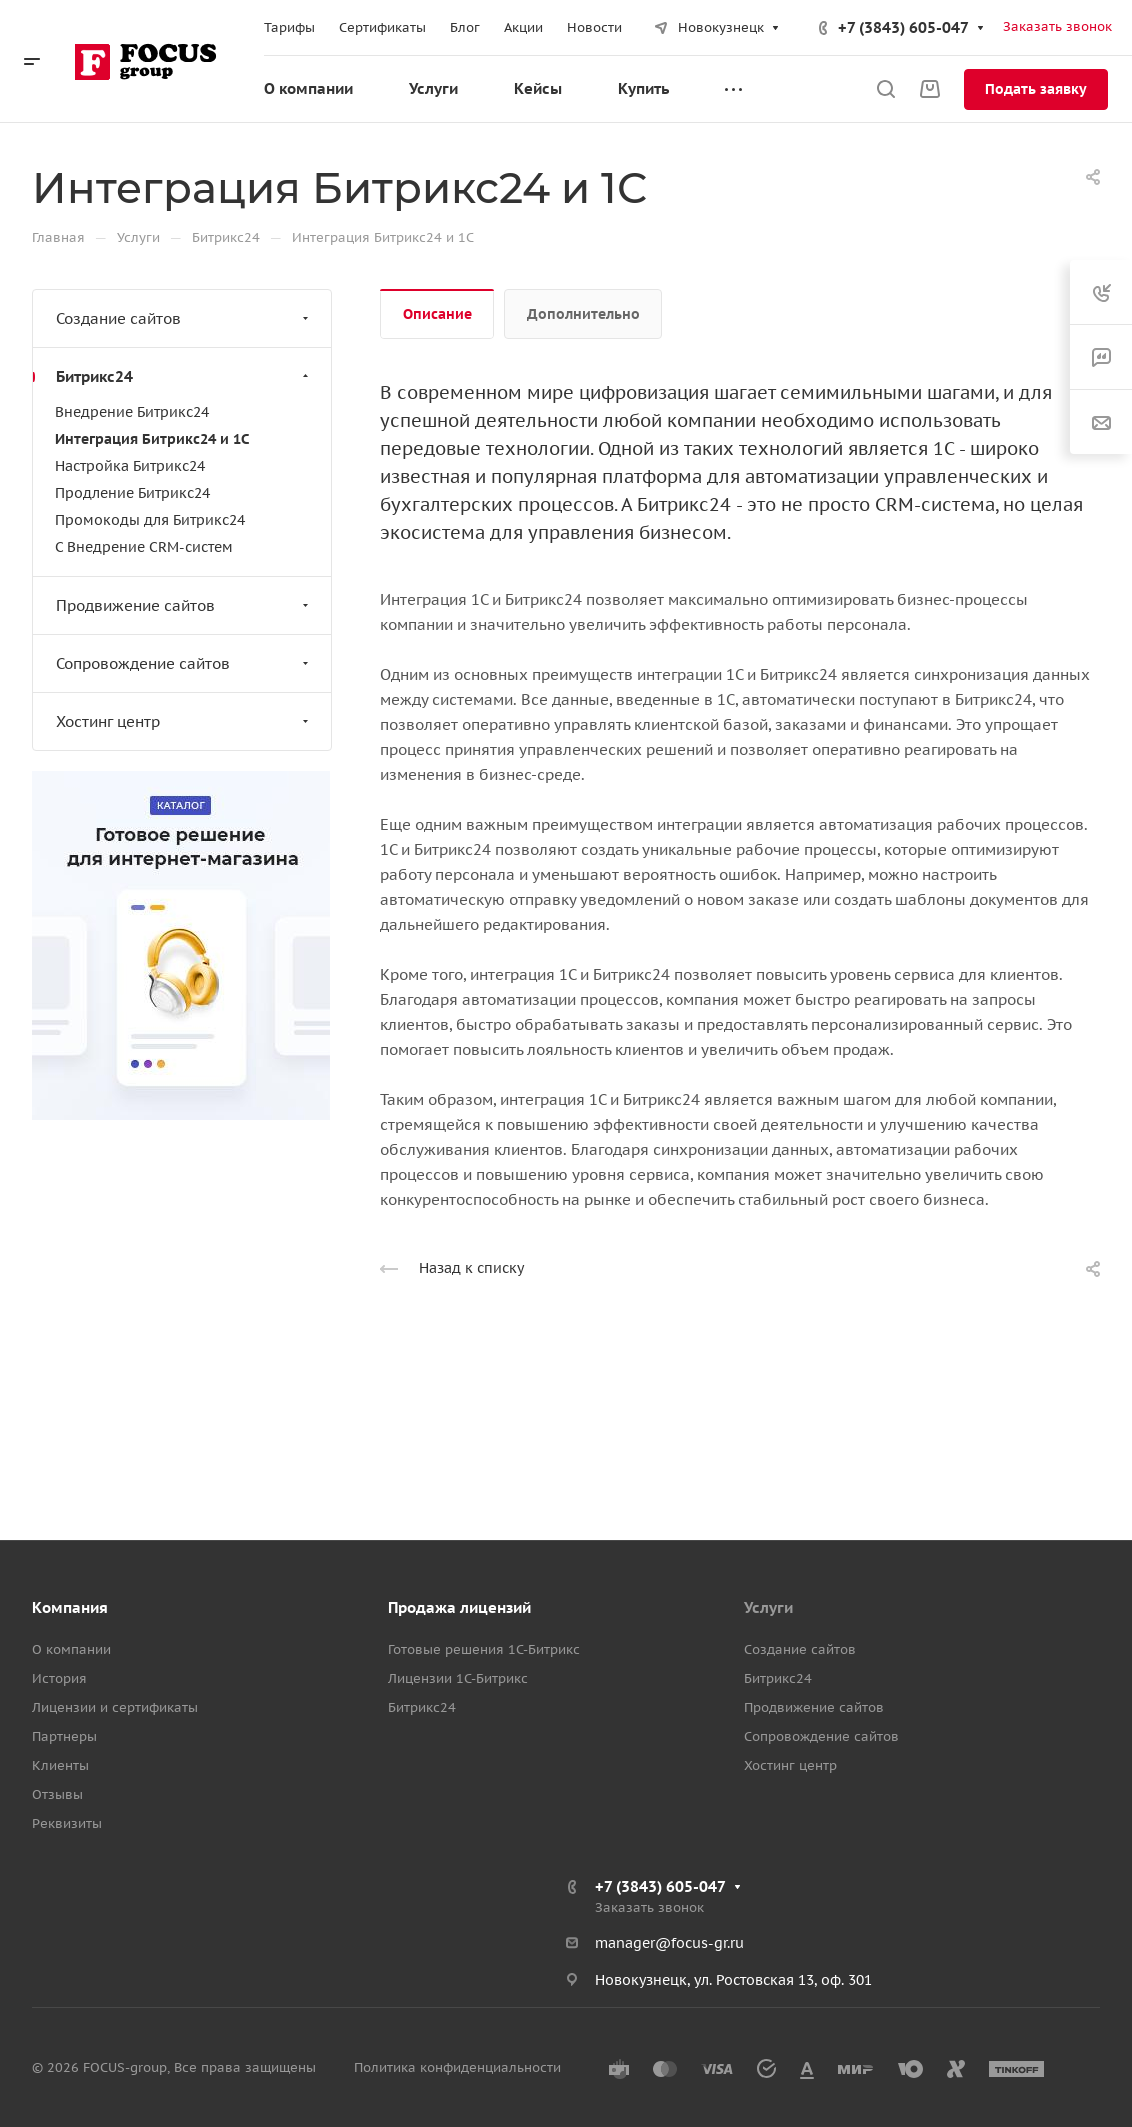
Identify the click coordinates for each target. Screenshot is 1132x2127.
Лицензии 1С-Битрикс (458, 1678)
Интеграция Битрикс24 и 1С (152, 439)
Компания (70, 1607)
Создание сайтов (184, 318)
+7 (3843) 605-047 (903, 27)
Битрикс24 (184, 376)
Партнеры (64, 1736)
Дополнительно (583, 314)
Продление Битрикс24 (132, 493)
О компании (71, 1649)
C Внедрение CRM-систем (144, 547)
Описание (437, 314)
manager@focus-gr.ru (669, 1943)
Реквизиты (67, 1823)
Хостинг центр (184, 721)
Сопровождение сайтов (184, 663)
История (59, 1678)
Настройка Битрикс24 (130, 466)
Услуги (768, 1607)
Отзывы (57, 1794)
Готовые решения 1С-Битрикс (484, 1649)
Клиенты (60, 1765)
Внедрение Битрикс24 (132, 412)
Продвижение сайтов (184, 605)
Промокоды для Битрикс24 (150, 520)
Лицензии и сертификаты (115, 1707)
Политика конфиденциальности (457, 2067)
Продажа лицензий (459, 1607)
